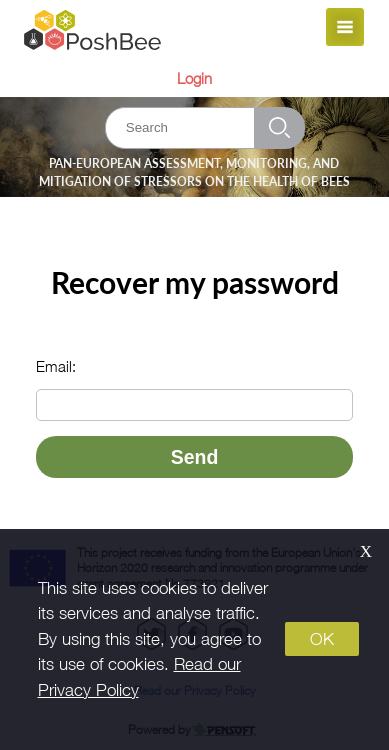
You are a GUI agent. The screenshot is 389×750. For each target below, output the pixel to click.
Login (194, 78)
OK (322, 639)
